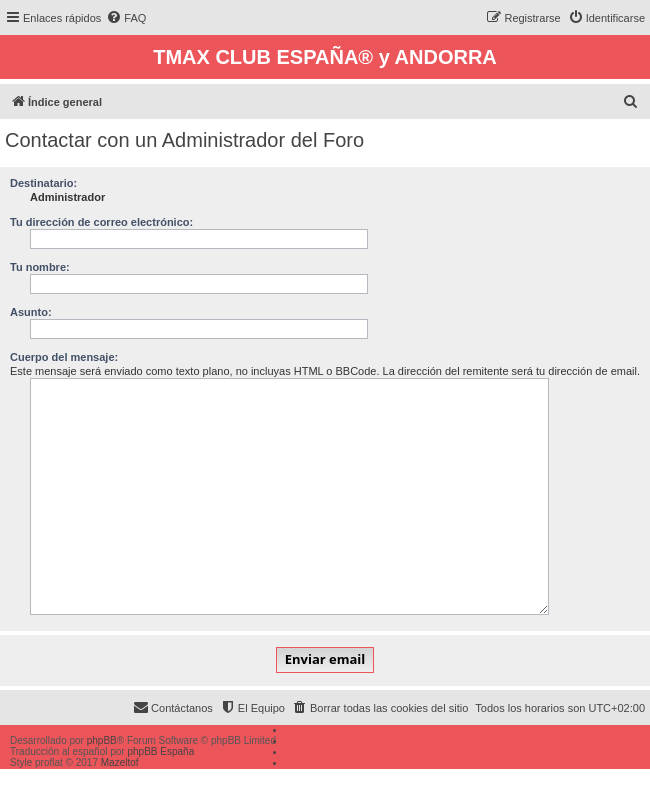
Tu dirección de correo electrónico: (101, 222)
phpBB (102, 740)
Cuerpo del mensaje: (64, 357)
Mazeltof (120, 762)
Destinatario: (43, 183)
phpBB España (160, 751)
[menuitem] (126, 18)
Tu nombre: (40, 267)
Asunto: (31, 312)
